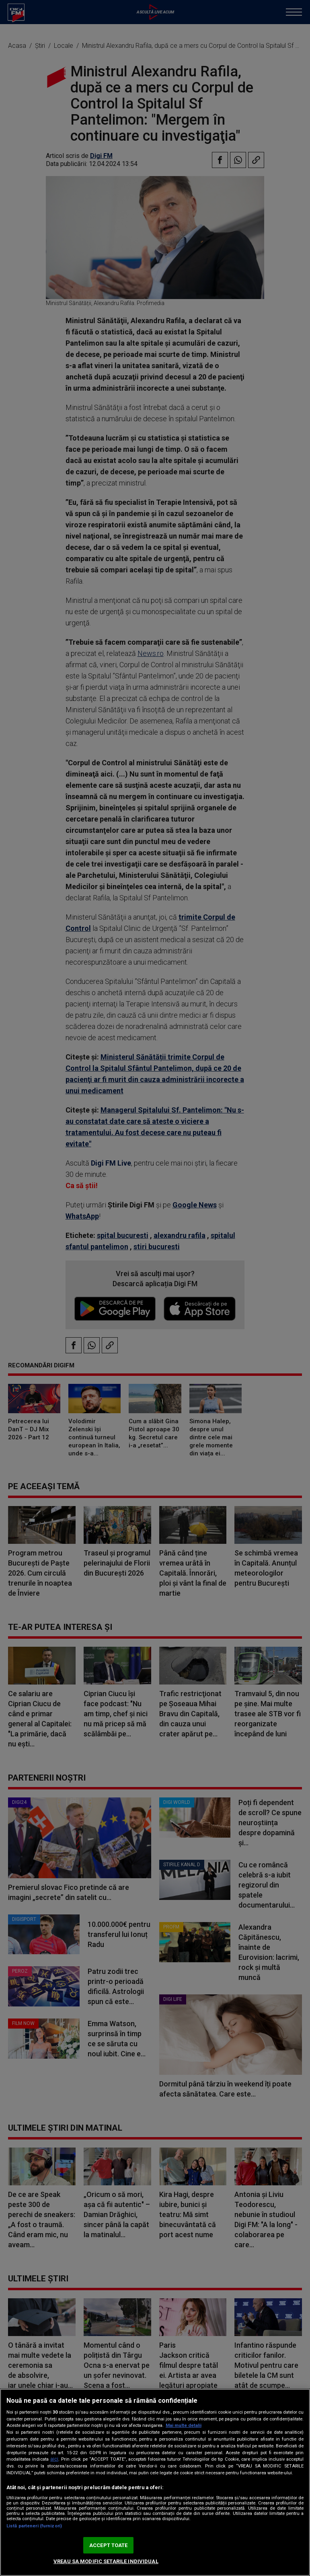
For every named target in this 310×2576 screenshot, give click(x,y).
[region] (155, 2482)
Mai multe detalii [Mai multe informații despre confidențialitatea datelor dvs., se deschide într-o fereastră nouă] (183, 2425)
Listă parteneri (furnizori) (34, 2526)
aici (54, 2459)
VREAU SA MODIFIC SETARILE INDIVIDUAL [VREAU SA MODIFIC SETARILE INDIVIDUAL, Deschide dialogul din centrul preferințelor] (105, 2561)
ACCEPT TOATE (108, 2545)
